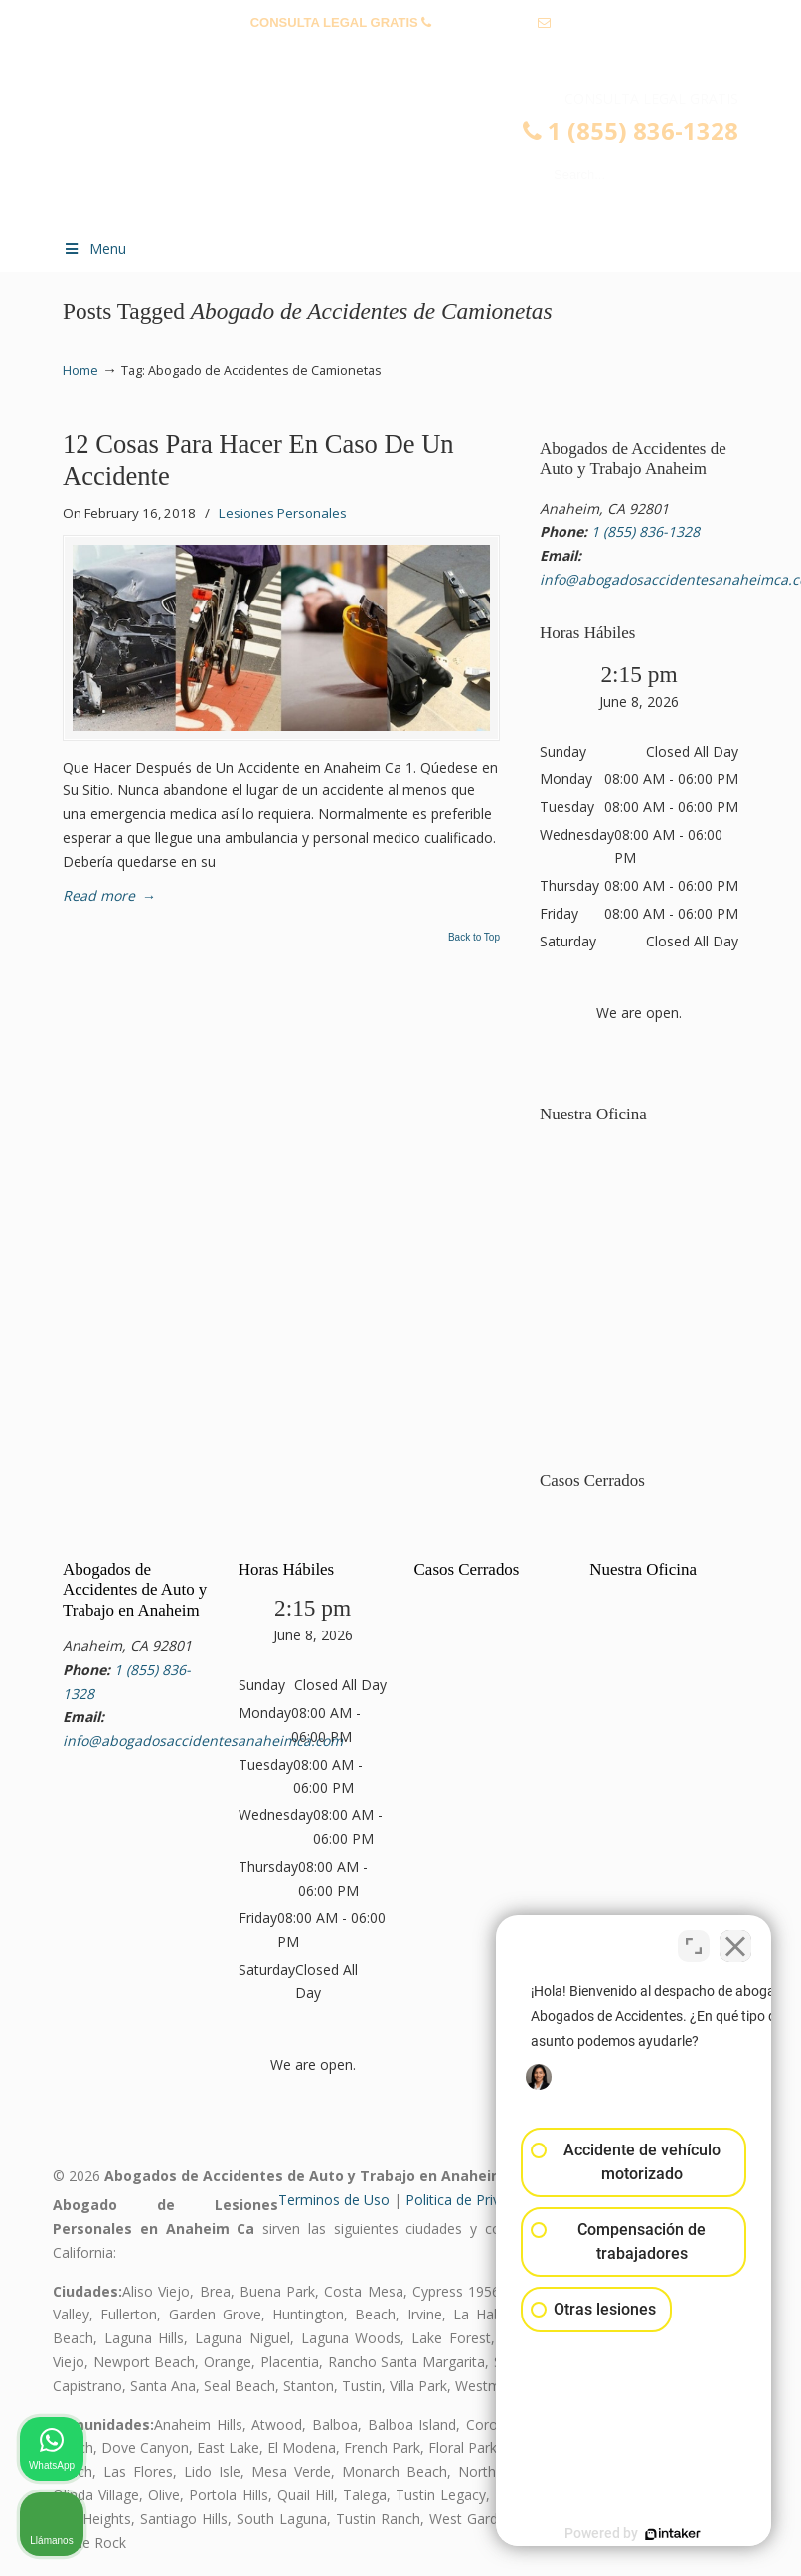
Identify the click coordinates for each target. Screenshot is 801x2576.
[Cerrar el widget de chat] (735, 1941)
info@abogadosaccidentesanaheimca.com (401, 53)
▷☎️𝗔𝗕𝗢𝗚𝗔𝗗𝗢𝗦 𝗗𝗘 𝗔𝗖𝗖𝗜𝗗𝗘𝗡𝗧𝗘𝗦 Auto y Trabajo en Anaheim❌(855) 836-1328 (420, 155)
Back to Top (474, 938)
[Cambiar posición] (694, 1941)
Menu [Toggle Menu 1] (94, 248)
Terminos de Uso (334, 2199)
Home (80, 370)
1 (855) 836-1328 (485, 22)
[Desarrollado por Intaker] (632, 2534)
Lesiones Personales (283, 513)
